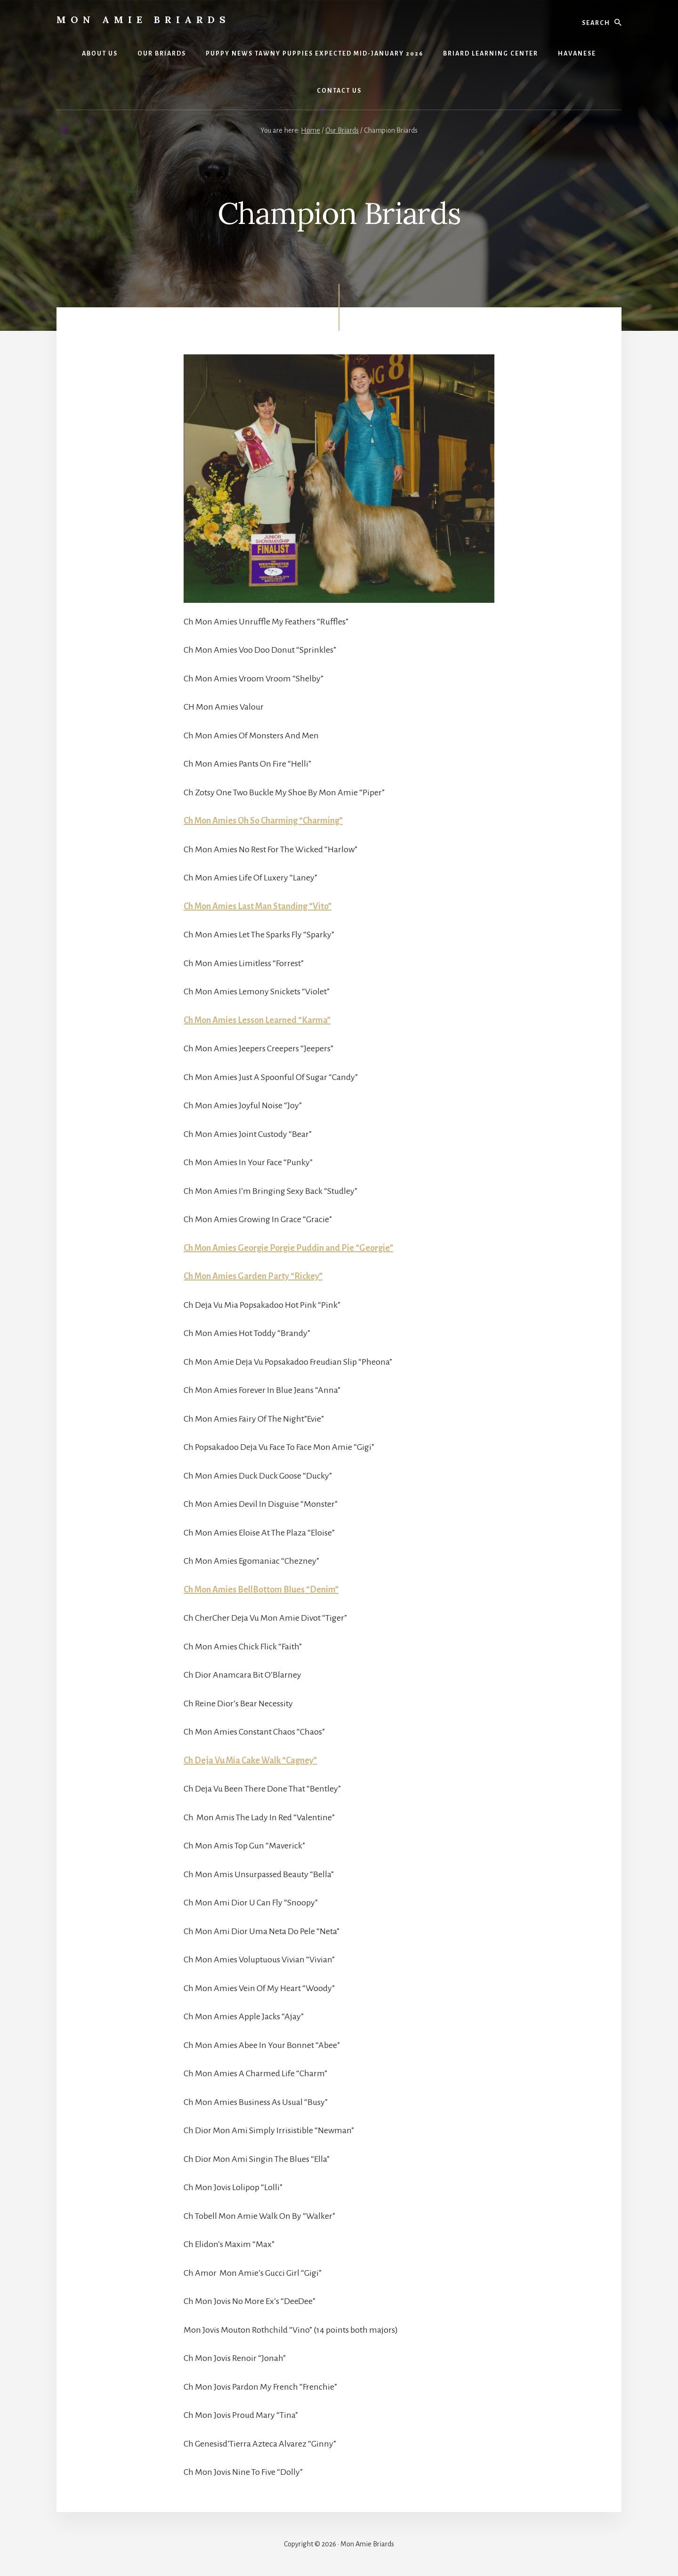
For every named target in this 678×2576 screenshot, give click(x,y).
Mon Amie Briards (143, 19)
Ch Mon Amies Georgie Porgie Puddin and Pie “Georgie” (288, 1248)
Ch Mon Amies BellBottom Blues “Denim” (261, 1589)
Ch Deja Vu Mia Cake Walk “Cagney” (250, 1760)
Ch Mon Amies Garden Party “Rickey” (253, 1276)
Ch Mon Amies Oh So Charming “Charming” (263, 820)
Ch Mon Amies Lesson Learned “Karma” (257, 1020)
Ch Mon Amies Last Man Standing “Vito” (257, 906)
